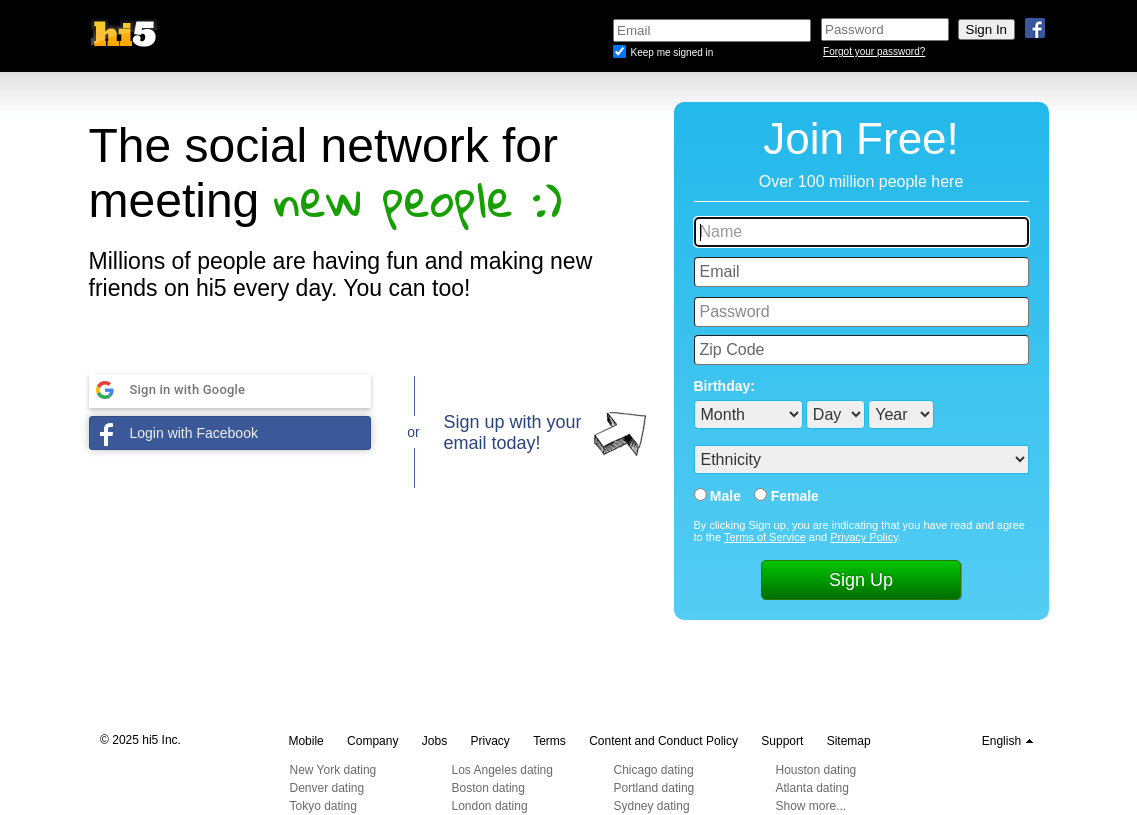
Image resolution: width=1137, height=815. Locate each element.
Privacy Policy (864, 537)
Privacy (490, 741)
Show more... (811, 806)
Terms (549, 741)
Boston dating (488, 788)
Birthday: (724, 386)
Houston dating (816, 770)
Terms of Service (765, 537)
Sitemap (849, 741)
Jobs (434, 741)
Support (782, 741)
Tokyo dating (323, 806)
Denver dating (327, 788)
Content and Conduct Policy (663, 741)
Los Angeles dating (502, 770)
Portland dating (654, 788)
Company (372, 741)
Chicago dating (654, 770)
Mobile (305, 741)
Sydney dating (652, 806)
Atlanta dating (812, 788)
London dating (490, 806)
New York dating (333, 770)
